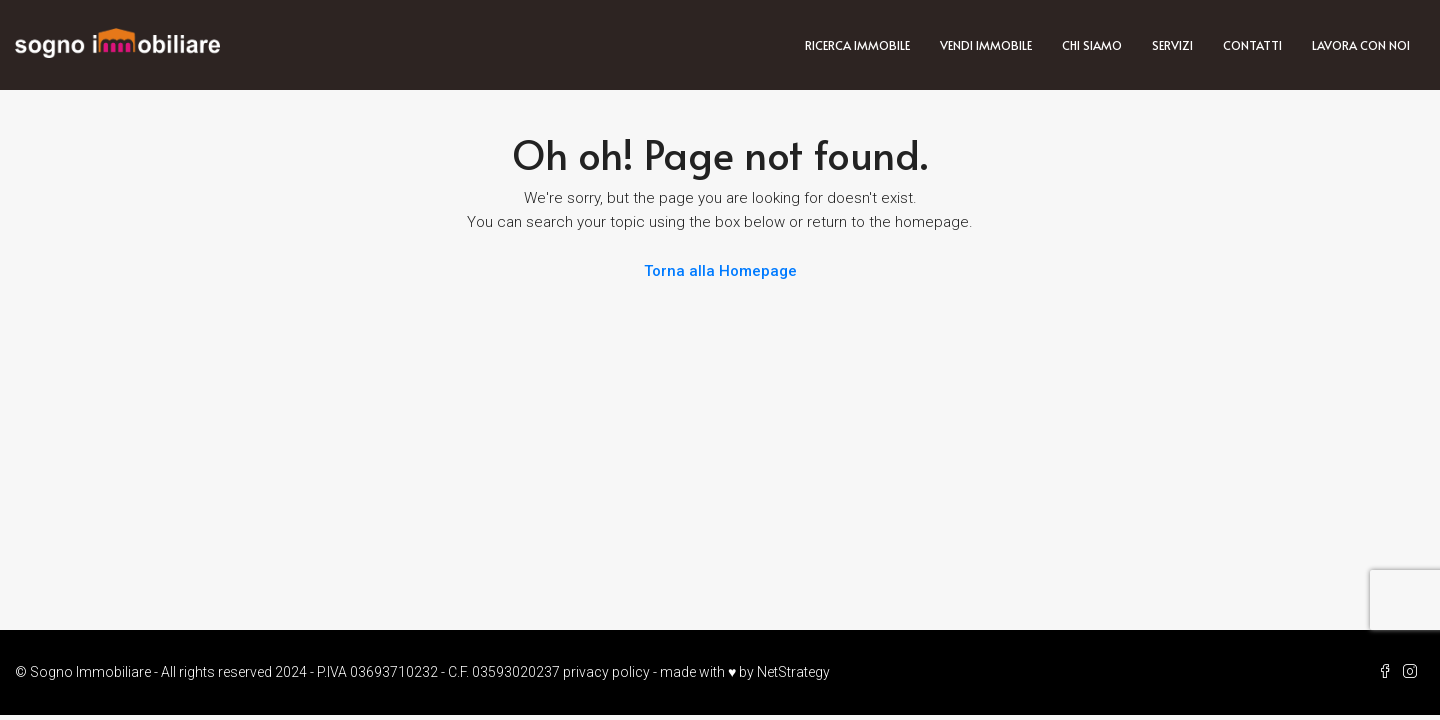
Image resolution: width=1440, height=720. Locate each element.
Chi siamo (1092, 45)
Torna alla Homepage (720, 271)
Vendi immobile (986, 45)
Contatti (1252, 45)
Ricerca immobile (857, 45)
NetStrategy (793, 672)
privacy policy (606, 672)
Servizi (1172, 45)
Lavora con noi (1361, 45)
